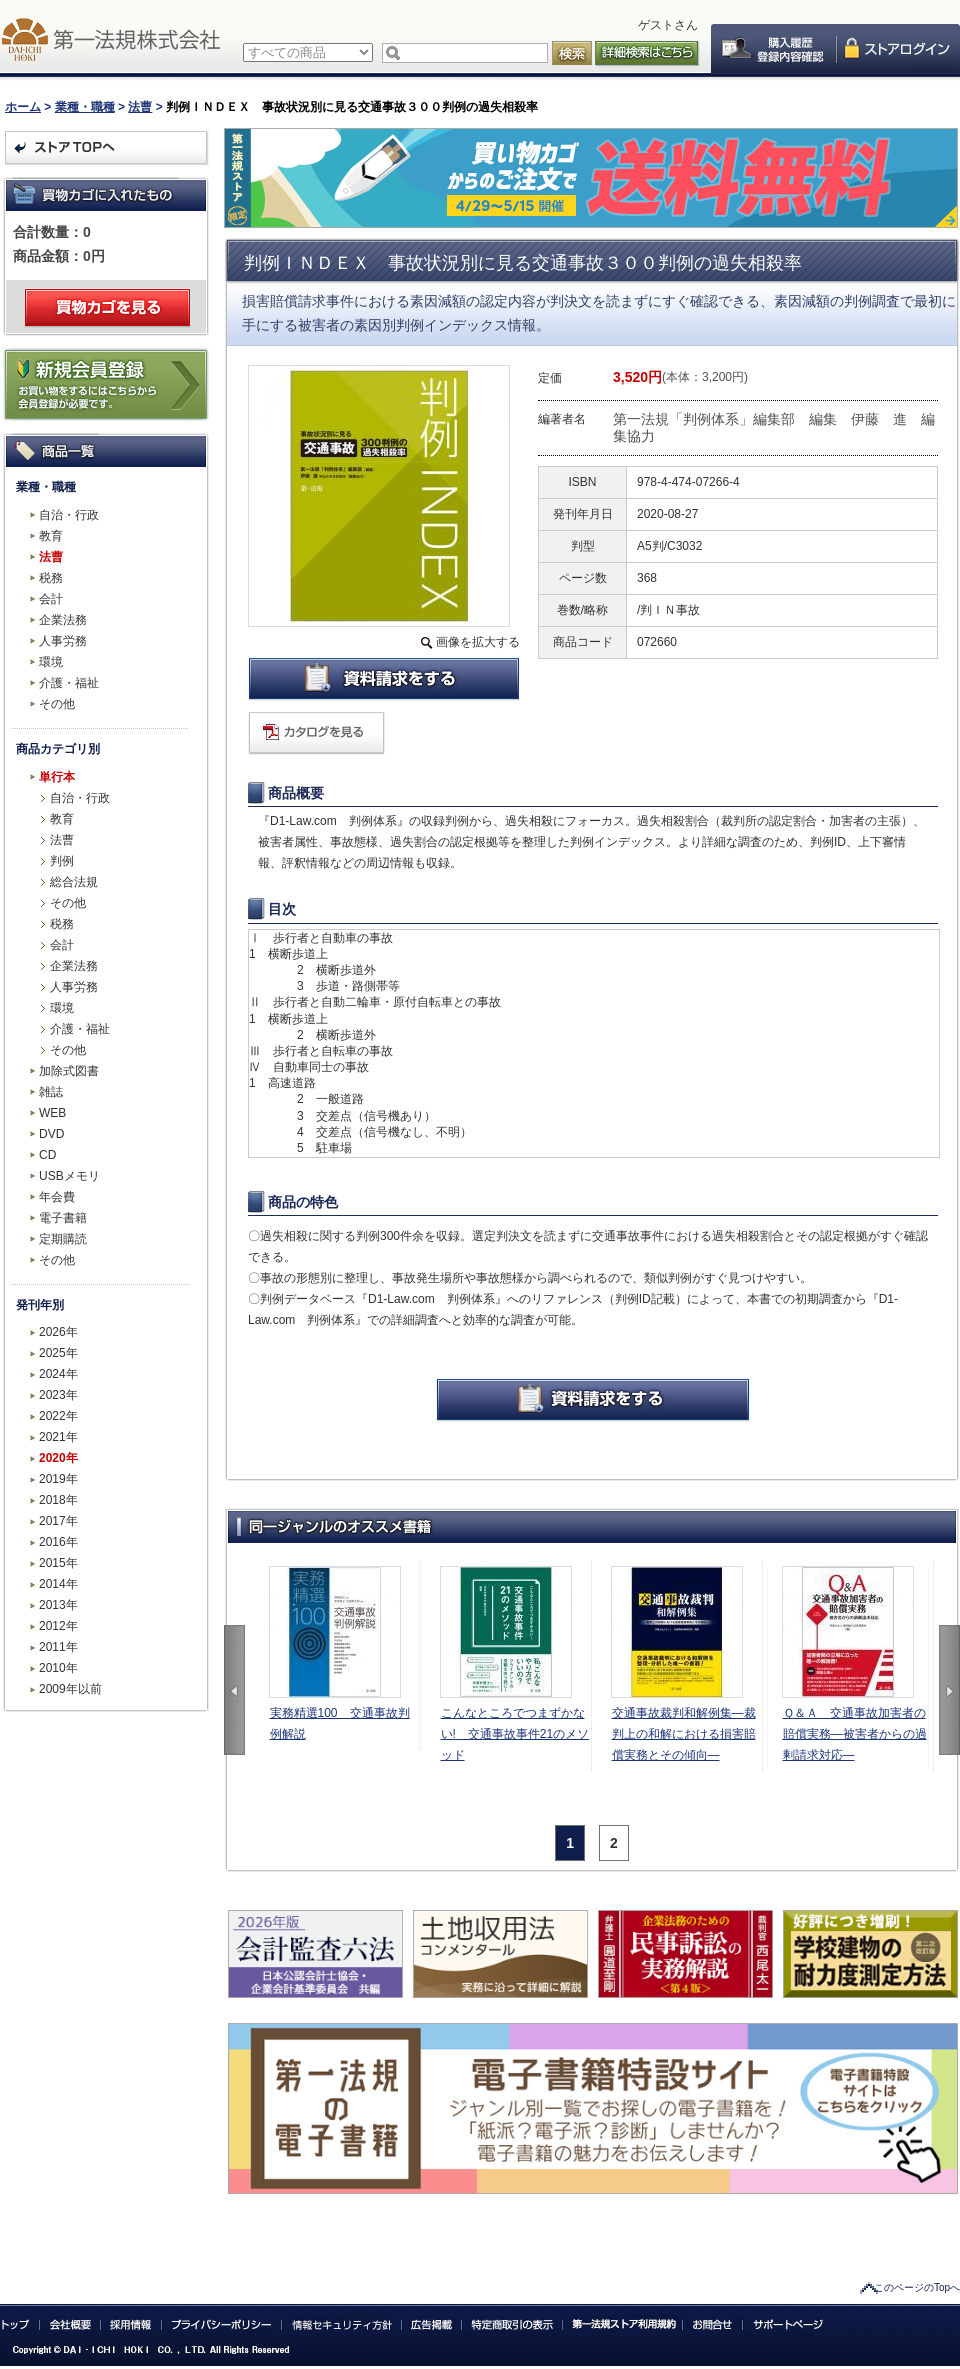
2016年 (58, 1542)
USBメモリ (69, 1176)
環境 (51, 662)
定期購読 (63, 1239)
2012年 (58, 1626)
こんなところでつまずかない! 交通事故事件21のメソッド (515, 1734)
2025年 (58, 1353)
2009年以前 (70, 1689)
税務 (51, 578)
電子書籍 (63, 1218)
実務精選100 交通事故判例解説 (340, 1723)
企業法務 (63, 620)
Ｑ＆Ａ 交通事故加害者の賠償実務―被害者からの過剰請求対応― (855, 1734)
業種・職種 (85, 107)
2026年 (58, 1332)
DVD (51, 1134)
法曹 (140, 107)
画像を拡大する (478, 642)
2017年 (58, 1521)
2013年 (58, 1605)
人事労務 (63, 641)
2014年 (58, 1584)
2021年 (58, 1437)
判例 (62, 861)
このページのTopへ (917, 2287)
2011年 (58, 1647)
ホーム (23, 107)
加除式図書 (69, 1071)
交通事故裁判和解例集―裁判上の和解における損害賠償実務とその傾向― (684, 1734)
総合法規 (74, 882)
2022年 (58, 1416)
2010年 (58, 1668)
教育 (51, 536)
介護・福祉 (69, 683)
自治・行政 (69, 515)
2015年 (58, 1563)
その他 (57, 704)
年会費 (57, 1197)
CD (47, 1155)
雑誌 (51, 1092)
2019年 (58, 1479)
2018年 (58, 1500)
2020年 (58, 1458)
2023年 (58, 1395)
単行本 (57, 777)
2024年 (58, 1374)
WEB (52, 1113)
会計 (51, 599)
